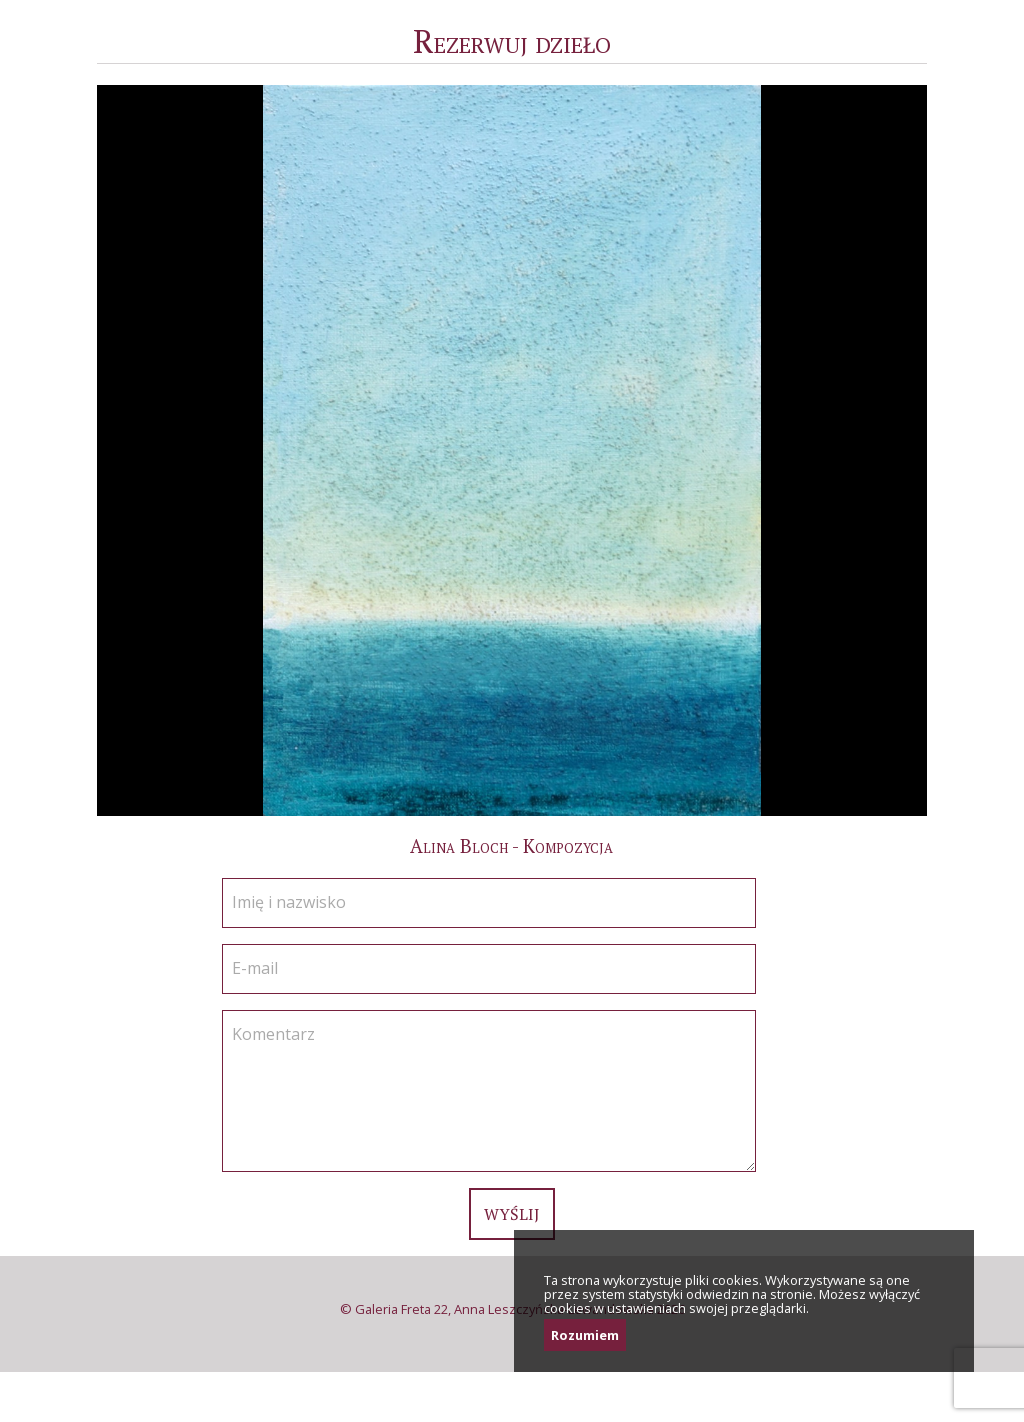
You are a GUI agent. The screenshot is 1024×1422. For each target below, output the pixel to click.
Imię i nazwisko (289, 902)
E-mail (255, 968)
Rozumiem (585, 1335)
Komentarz (273, 1034)
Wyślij (512, 1214)
